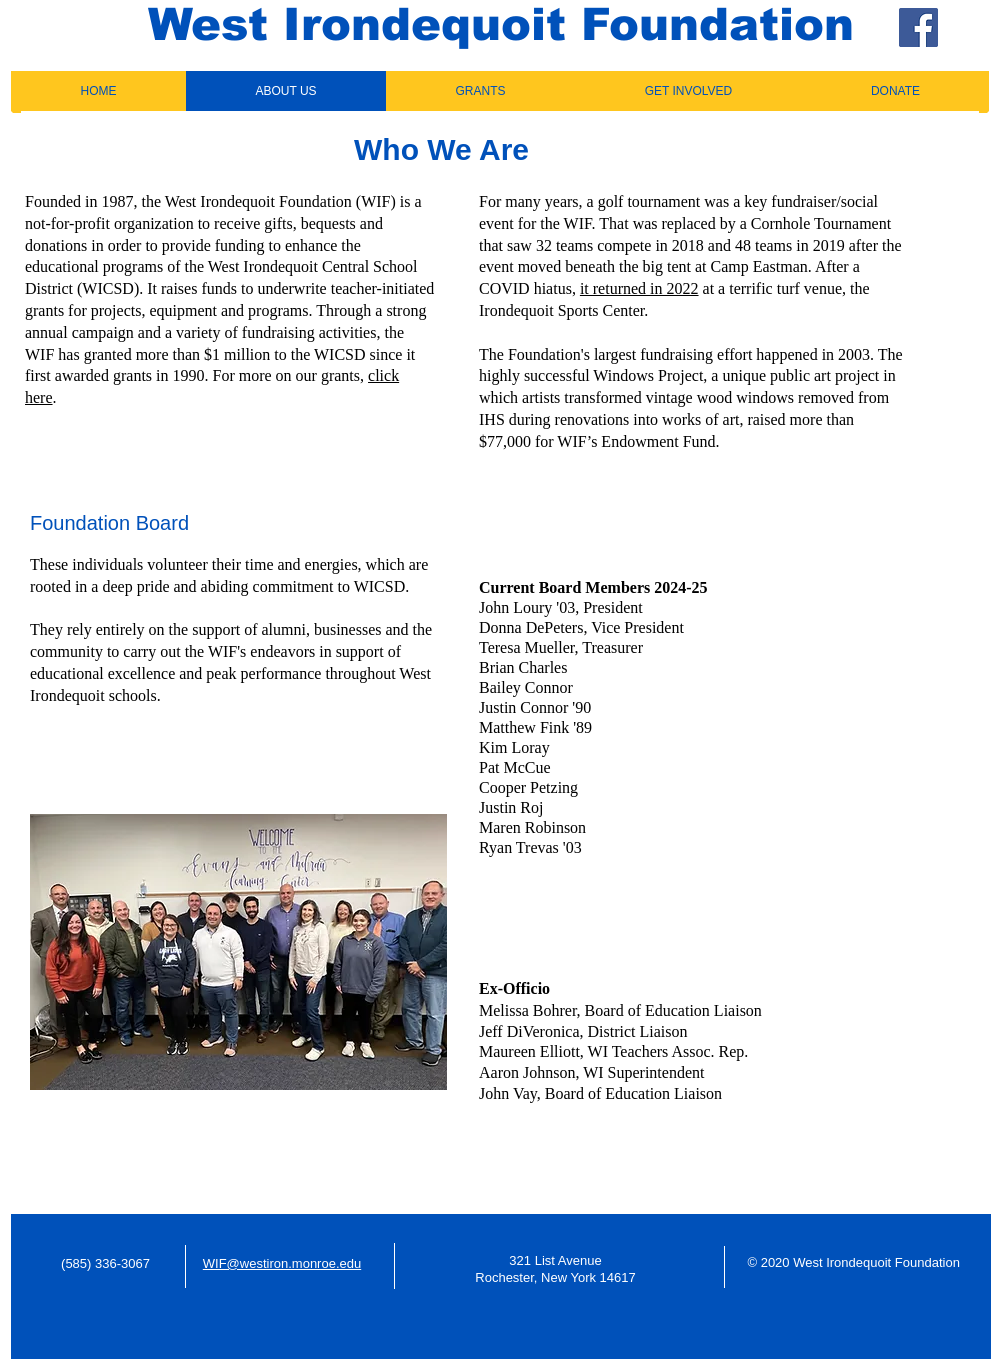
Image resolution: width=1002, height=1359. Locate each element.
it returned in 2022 (639, 288)
